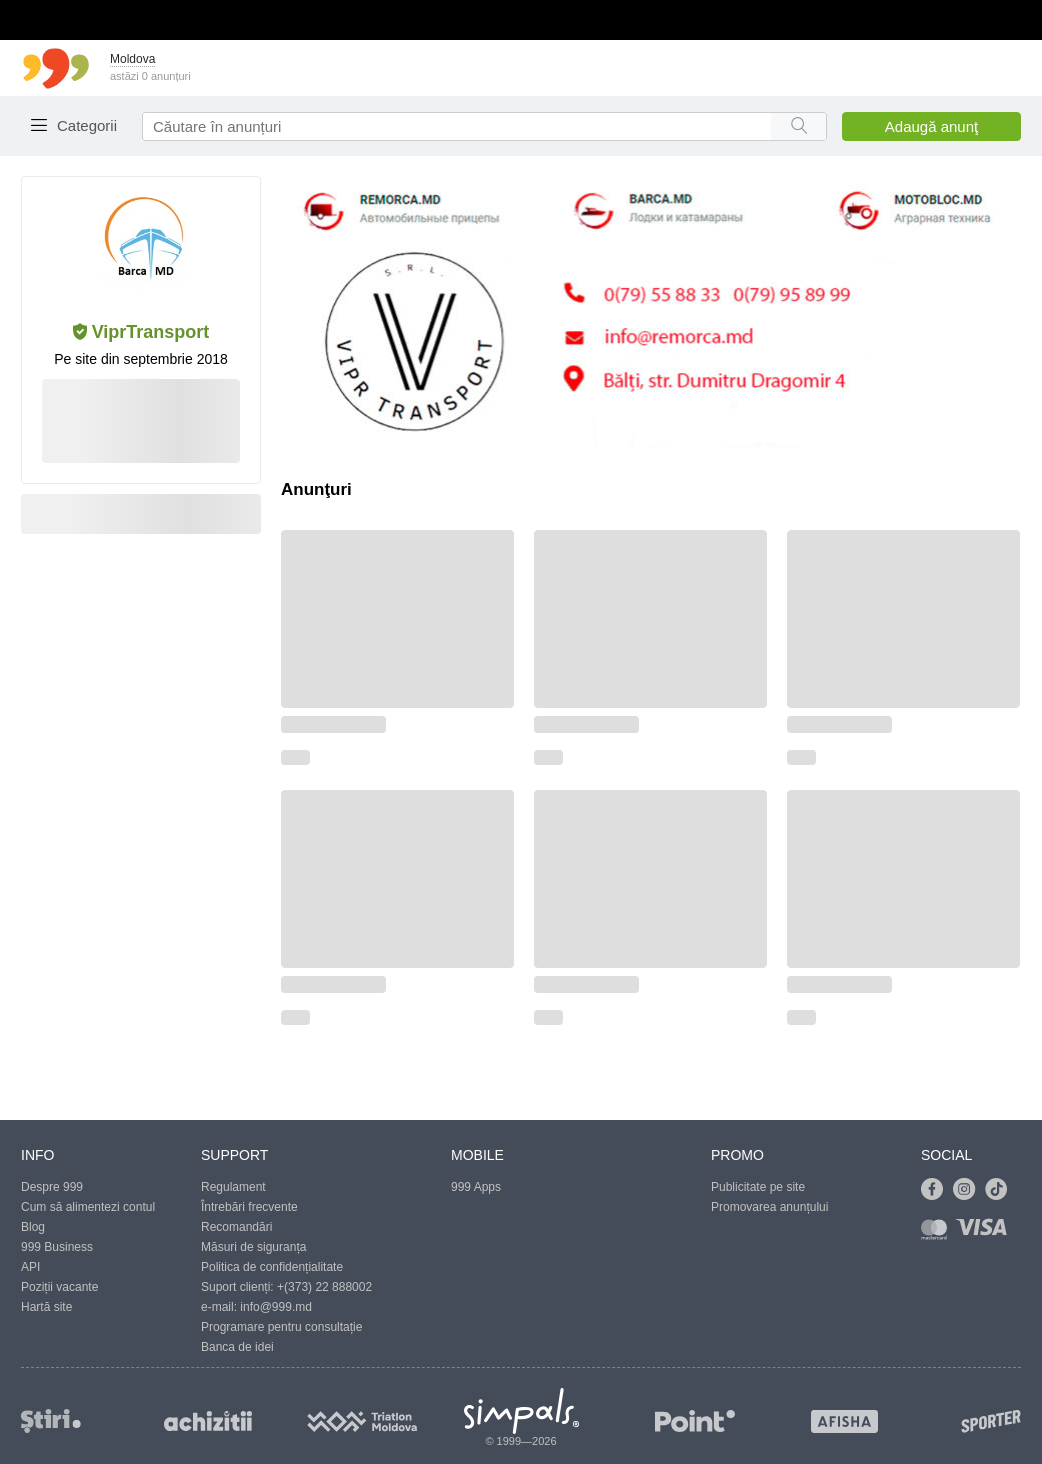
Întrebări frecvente (249, 1207)
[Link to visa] (986, 1233)
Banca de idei (237, 1347)
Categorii (87, 125)
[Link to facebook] (937, 1190)
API (30, 1267)
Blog (33, 1227)
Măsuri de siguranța (253, 1247)
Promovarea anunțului (769, 1207)
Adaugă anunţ (931, 126)
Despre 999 (52, 1187)
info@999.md (276, 1307)
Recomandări (236, 1227)
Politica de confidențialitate (272, 1267)
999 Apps (476, 1187)
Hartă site (46, 1307)
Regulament (233, 1187)
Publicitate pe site (758, 1187)
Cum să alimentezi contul (88, 1207)
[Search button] (798, 126)
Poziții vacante (59, 1287)
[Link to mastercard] (938, 1233)
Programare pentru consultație (281, 1327)
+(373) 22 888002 (324, 1287)
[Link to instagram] (969, 1190)
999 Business (57, 1247)
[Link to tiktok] (1001, 1190)
